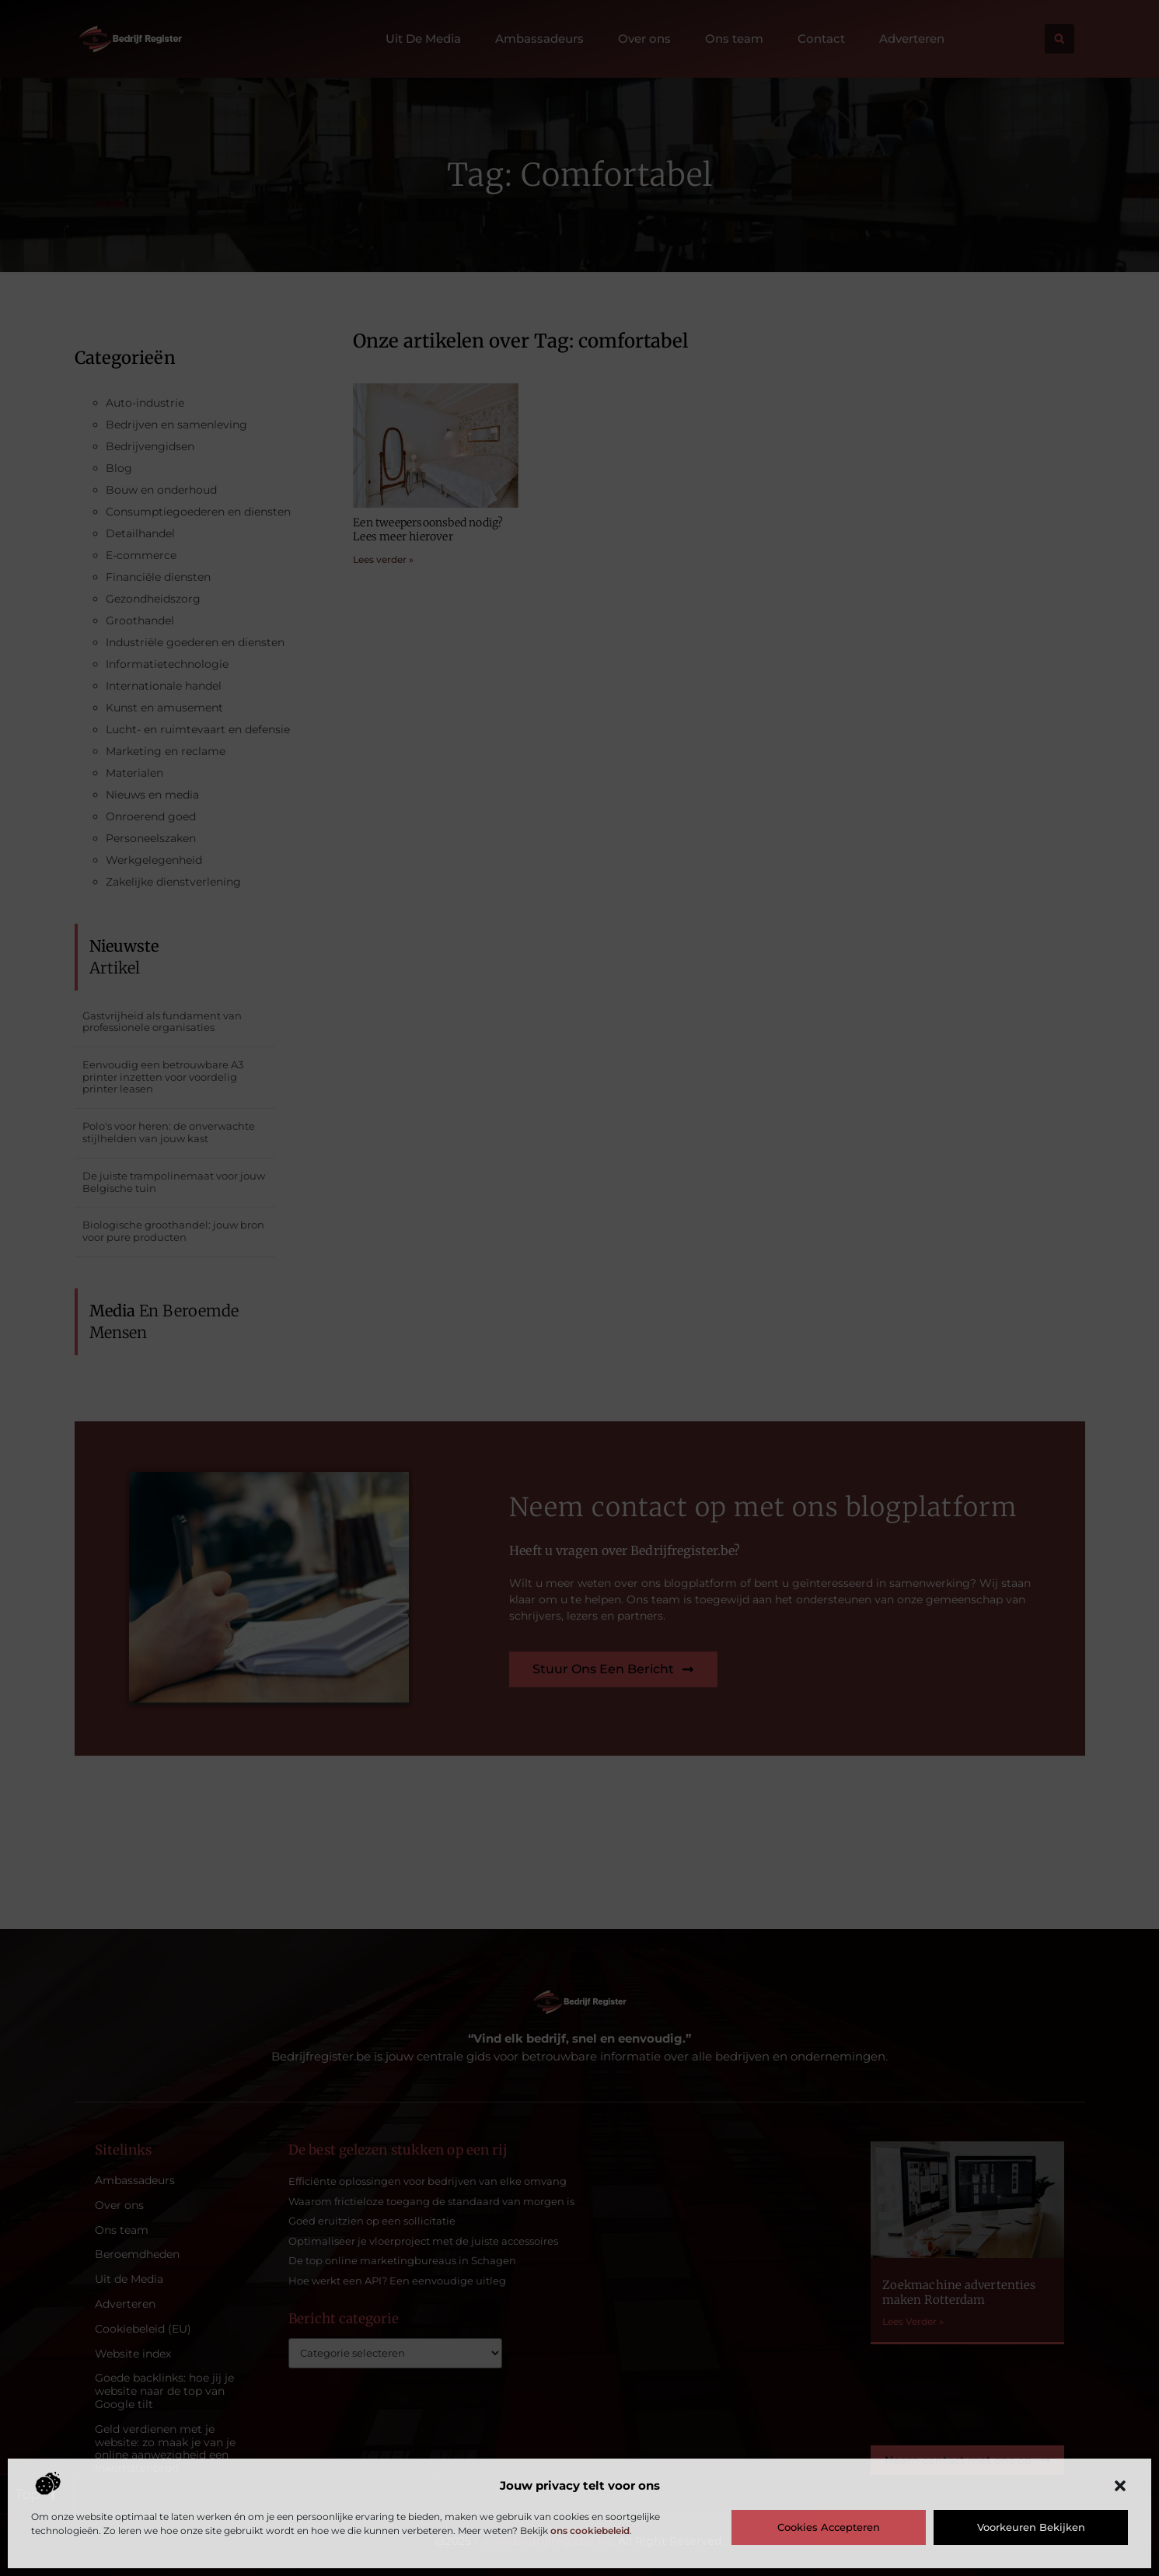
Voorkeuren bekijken (1031, 2527)
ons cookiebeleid (590, 2530)
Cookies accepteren (828, 2527)
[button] (1120, 2486)
